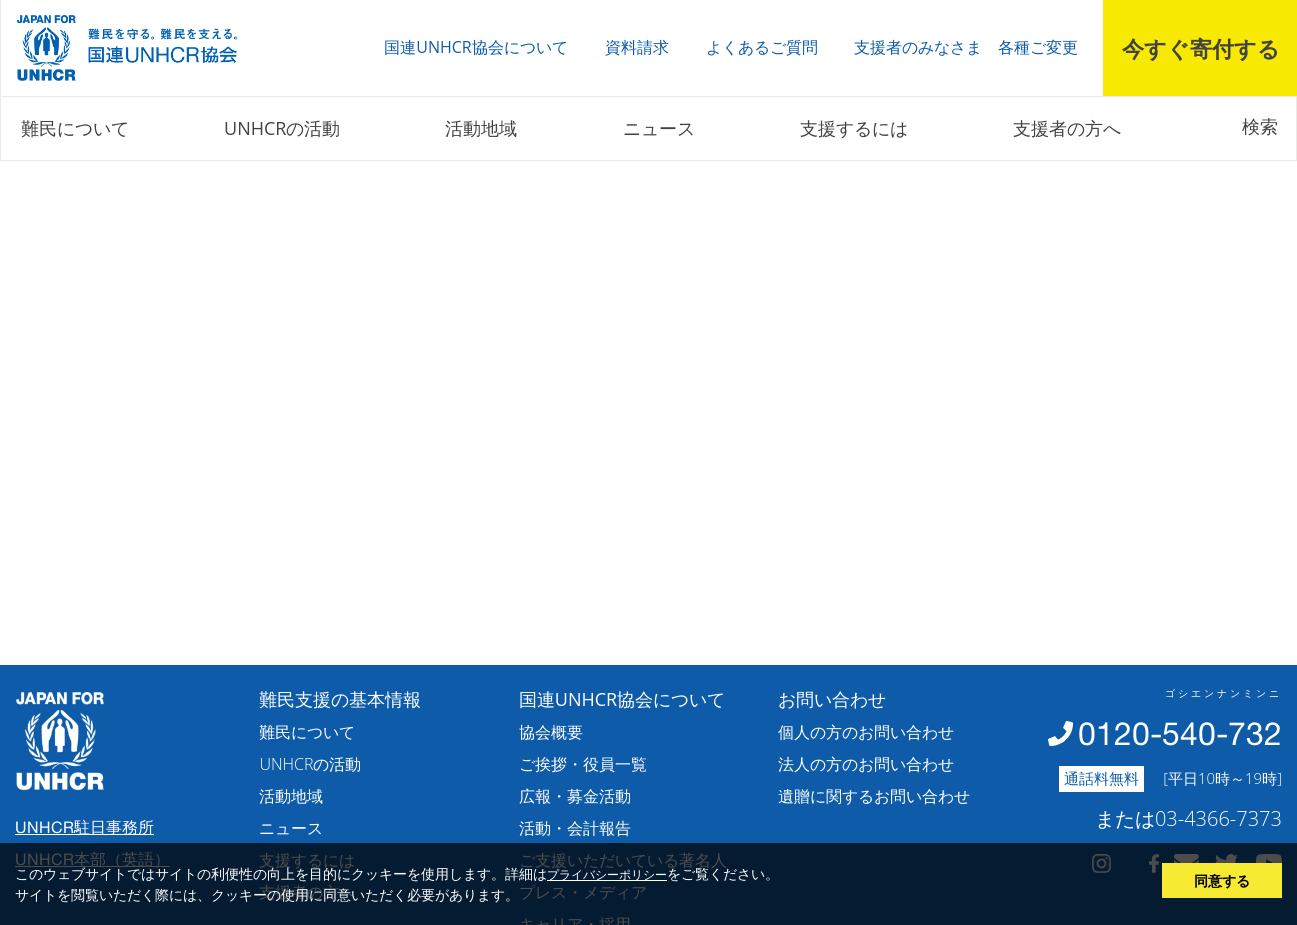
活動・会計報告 (575, 828)
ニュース (659, 128)
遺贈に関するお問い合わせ (874, 796)
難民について (75, 128)
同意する (1222, 880)
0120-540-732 (1180, 733)
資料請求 (637, 47)
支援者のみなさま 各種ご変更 (966, 47)
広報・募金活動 (575, 796)
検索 (1260, 126)
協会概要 (551, 732)
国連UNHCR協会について (475, 47)
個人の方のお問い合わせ (866, 732)
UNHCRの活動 (282, 128)
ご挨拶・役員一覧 (583, 764)
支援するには (854, 128)
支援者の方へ (1067, 128)
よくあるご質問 (762, 47)
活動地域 (481, 128)
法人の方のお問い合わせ (866, 764)
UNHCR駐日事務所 (84, 827)
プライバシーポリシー (607, 874)
